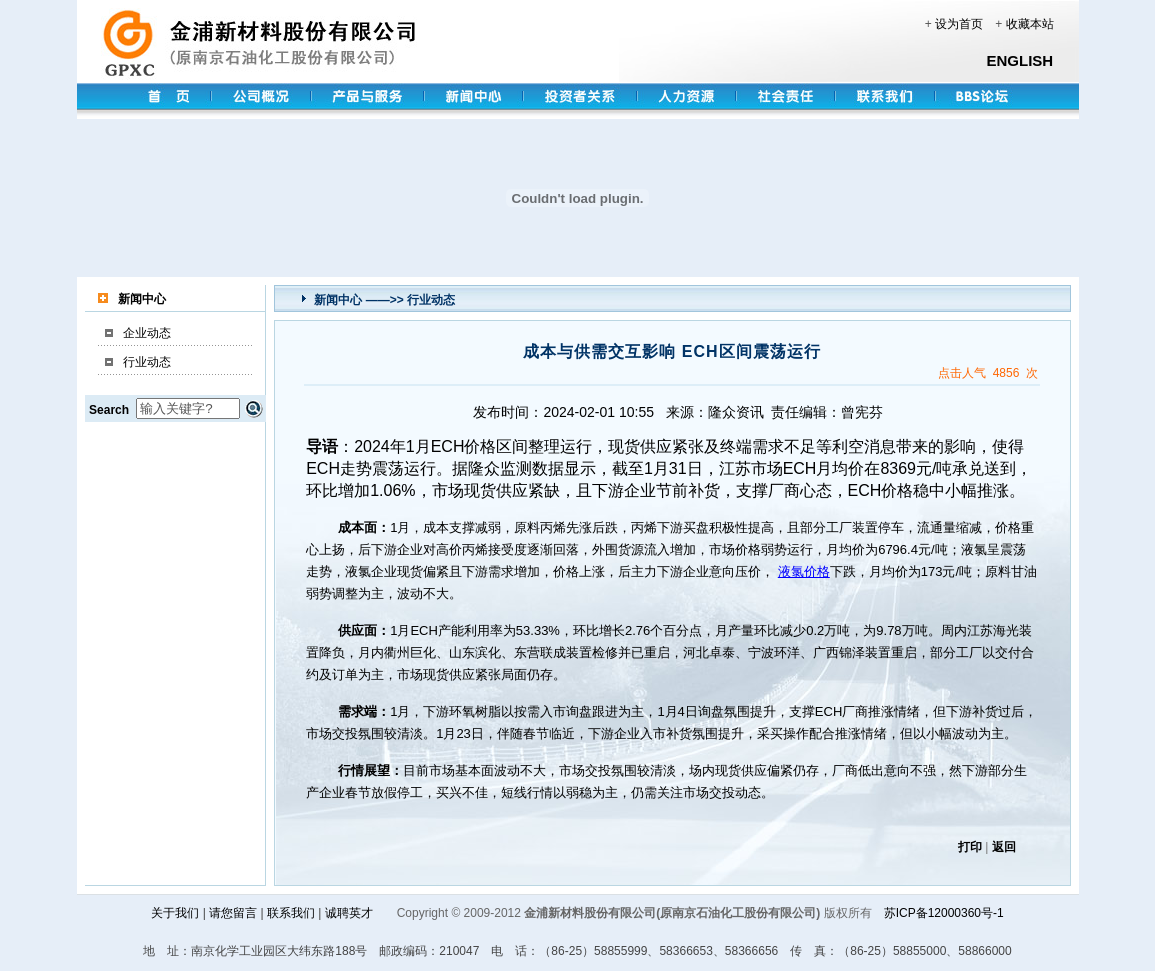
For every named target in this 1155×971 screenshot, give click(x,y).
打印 (970, 847)
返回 (1004, 847)
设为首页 (959, 24)
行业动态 (147, 362)
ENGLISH (1020, 60)
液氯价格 (804, 571)
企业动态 (147, 333)
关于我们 (175, 913)
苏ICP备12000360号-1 (944, 913)
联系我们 (291, 913)
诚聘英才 (349, 913)
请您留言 (233, 913)
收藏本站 (1030, 24)
